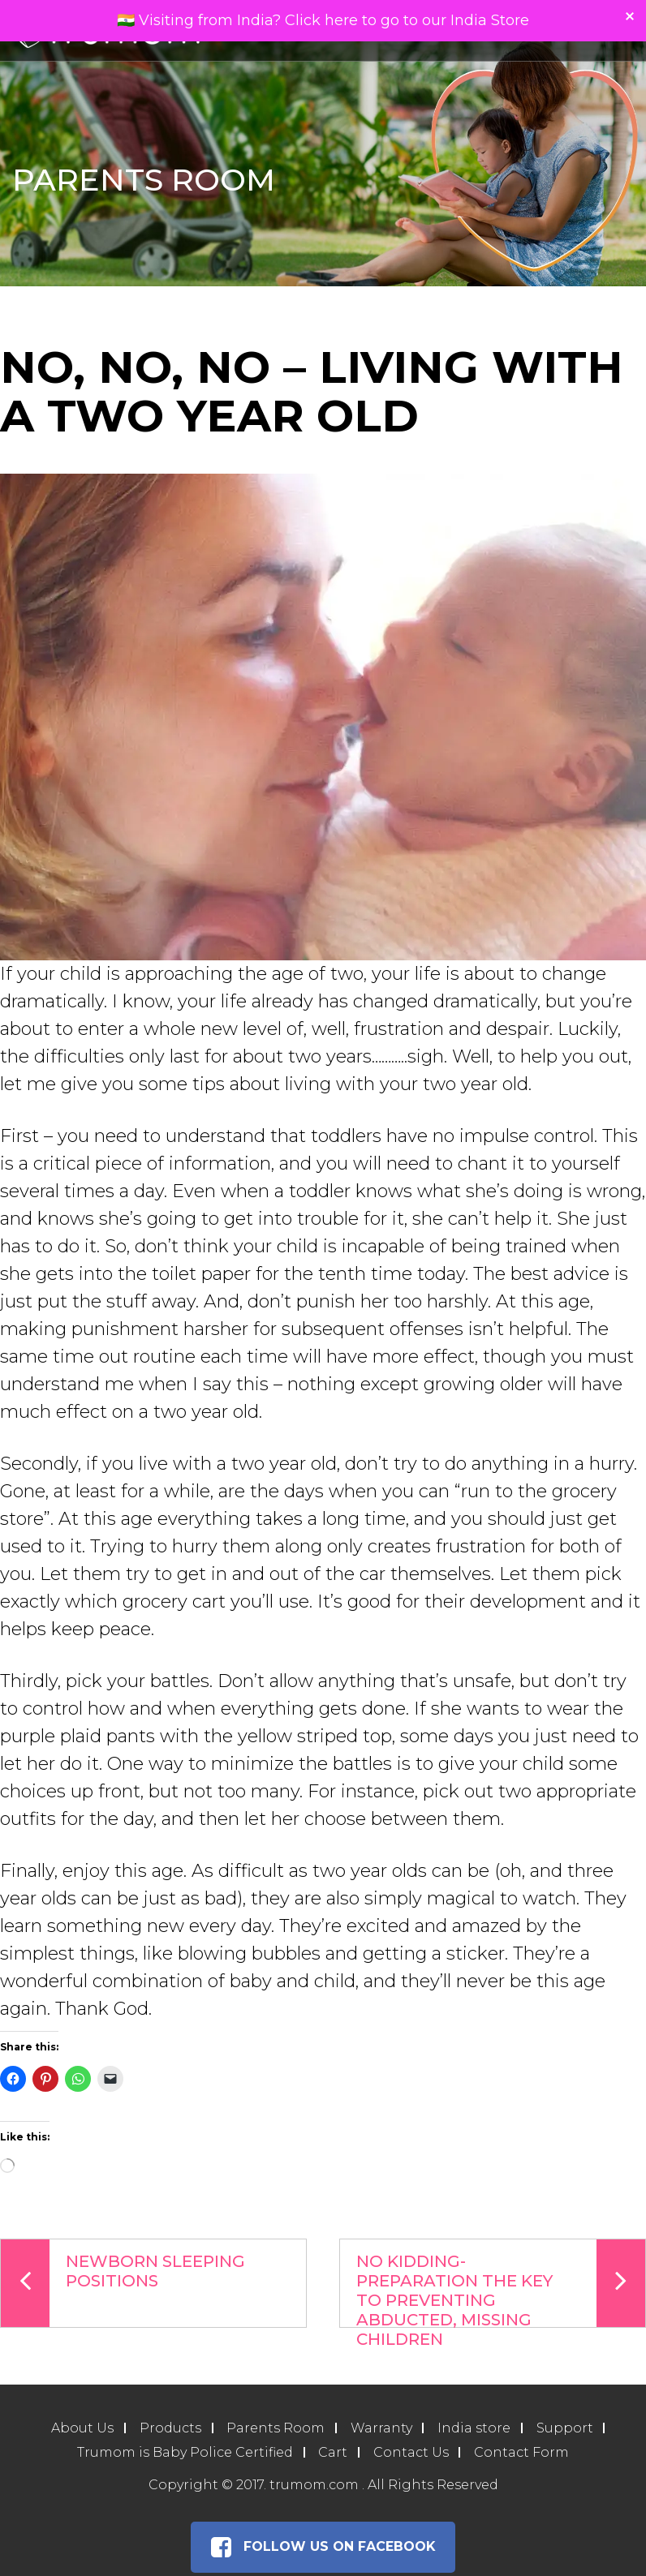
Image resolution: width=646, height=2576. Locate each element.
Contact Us (411, 2453)
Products (169, 2428)
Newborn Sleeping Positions (123, 2283)
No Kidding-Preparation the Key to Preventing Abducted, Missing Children (500, 2283)
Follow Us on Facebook (323, 2547)
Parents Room (275, 2428)
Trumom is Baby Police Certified (184, 2453)
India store (474, 2428)
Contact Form (522, 2453)
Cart (332, 2453)
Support (565, 2428)
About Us (81, 2428)
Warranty (381, 2428)
